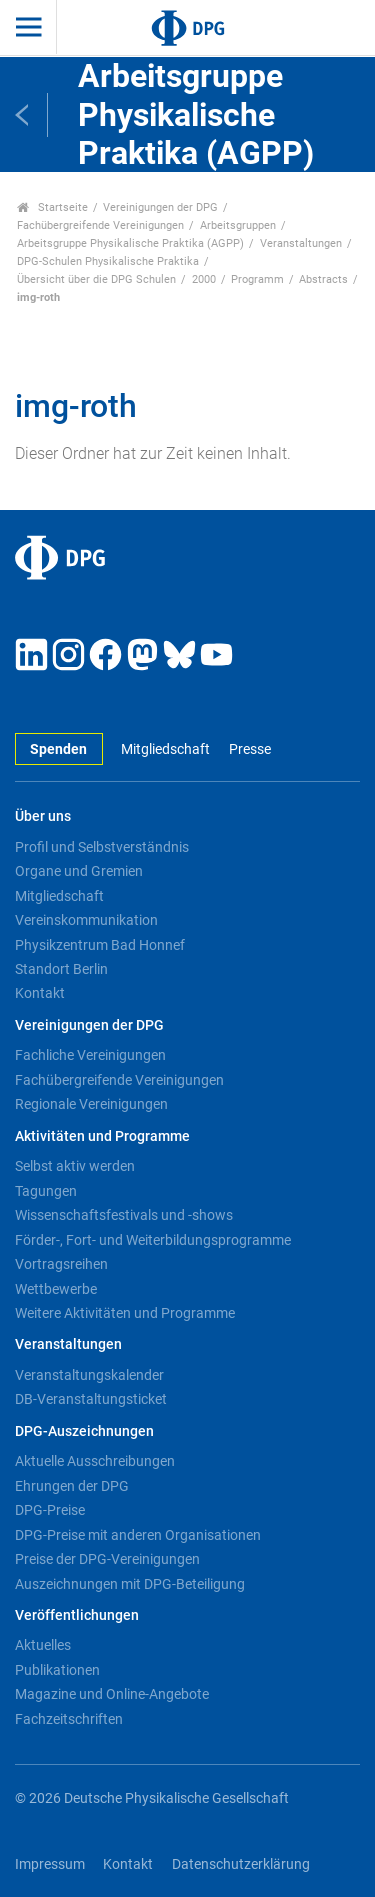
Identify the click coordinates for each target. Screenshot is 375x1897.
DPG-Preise (50, 1510)
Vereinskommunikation (86, 920)
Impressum (50, 1864)
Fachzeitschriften (69, 1719)
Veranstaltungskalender (89, 1375)
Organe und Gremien (79, 871)
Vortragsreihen (61, 1264)
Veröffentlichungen (77, 1615)
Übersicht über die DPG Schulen (96, 279)
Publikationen (57, 1670)
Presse (250, 749)
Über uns (43, 816)
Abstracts (323, 279)
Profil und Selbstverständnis (102, 847)
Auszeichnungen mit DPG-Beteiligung (130, 1584)
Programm (257, 279)
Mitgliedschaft (165, 749)
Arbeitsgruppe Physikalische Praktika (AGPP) (130, 243)
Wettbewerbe (56, 1289)
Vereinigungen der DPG (160, 207)
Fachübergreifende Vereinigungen (100, 225)
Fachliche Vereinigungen (90, 1055)
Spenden (58, 749)
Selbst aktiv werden (75, 1166)
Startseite (52, 207)
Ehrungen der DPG (72, 1486)
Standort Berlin (61, 969)
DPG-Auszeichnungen (84, 1431)
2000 (204, 279)
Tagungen (46, 1191)
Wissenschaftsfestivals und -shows (124, 1215)
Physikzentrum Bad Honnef (100, 945)
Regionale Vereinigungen (91, 1104)
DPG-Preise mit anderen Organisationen (138, 1535)
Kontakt (40, 993)
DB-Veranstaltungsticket (91, 1399)
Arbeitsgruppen (238, 225)
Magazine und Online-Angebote (112, 1694)
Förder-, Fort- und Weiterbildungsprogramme (153, 1240)
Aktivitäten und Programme (102, 1136)
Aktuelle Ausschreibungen (95, 1461)
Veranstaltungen (301, 243)
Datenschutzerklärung (241, 1864)
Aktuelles (43, 1645)
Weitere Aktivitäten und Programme (125, 1313)
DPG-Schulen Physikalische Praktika (108, 261)
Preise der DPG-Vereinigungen (107, 1559)
